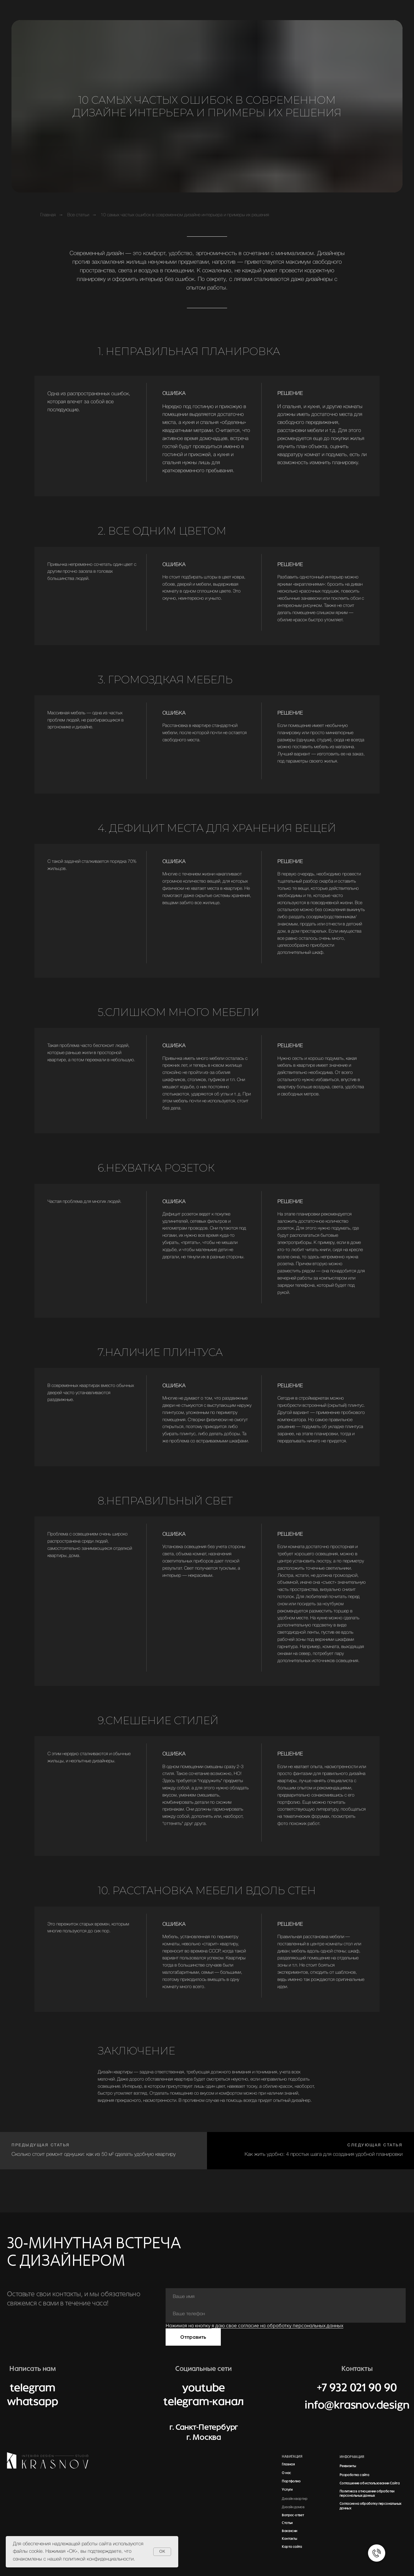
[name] (286, 2296)
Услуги (287, 2489)
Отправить (193, 2337)
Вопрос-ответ (293, 2515)
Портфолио (291, 2481)
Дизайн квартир (294, 2498)
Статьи (287, 2523)
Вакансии (289, 2531)
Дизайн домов (293, 2507)
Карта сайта (292, 2546)
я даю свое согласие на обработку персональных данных (277, 2325)
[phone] (286, 2314)
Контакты (289, 2538)
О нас (286, 2473)
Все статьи (78, 215)
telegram (32, 2388)
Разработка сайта (354, 2475)
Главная (48, 215)
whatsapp (32, 2401)
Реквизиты (348, 2466)
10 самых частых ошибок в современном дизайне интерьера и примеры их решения (185, 215)
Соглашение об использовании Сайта (370, 2483)
